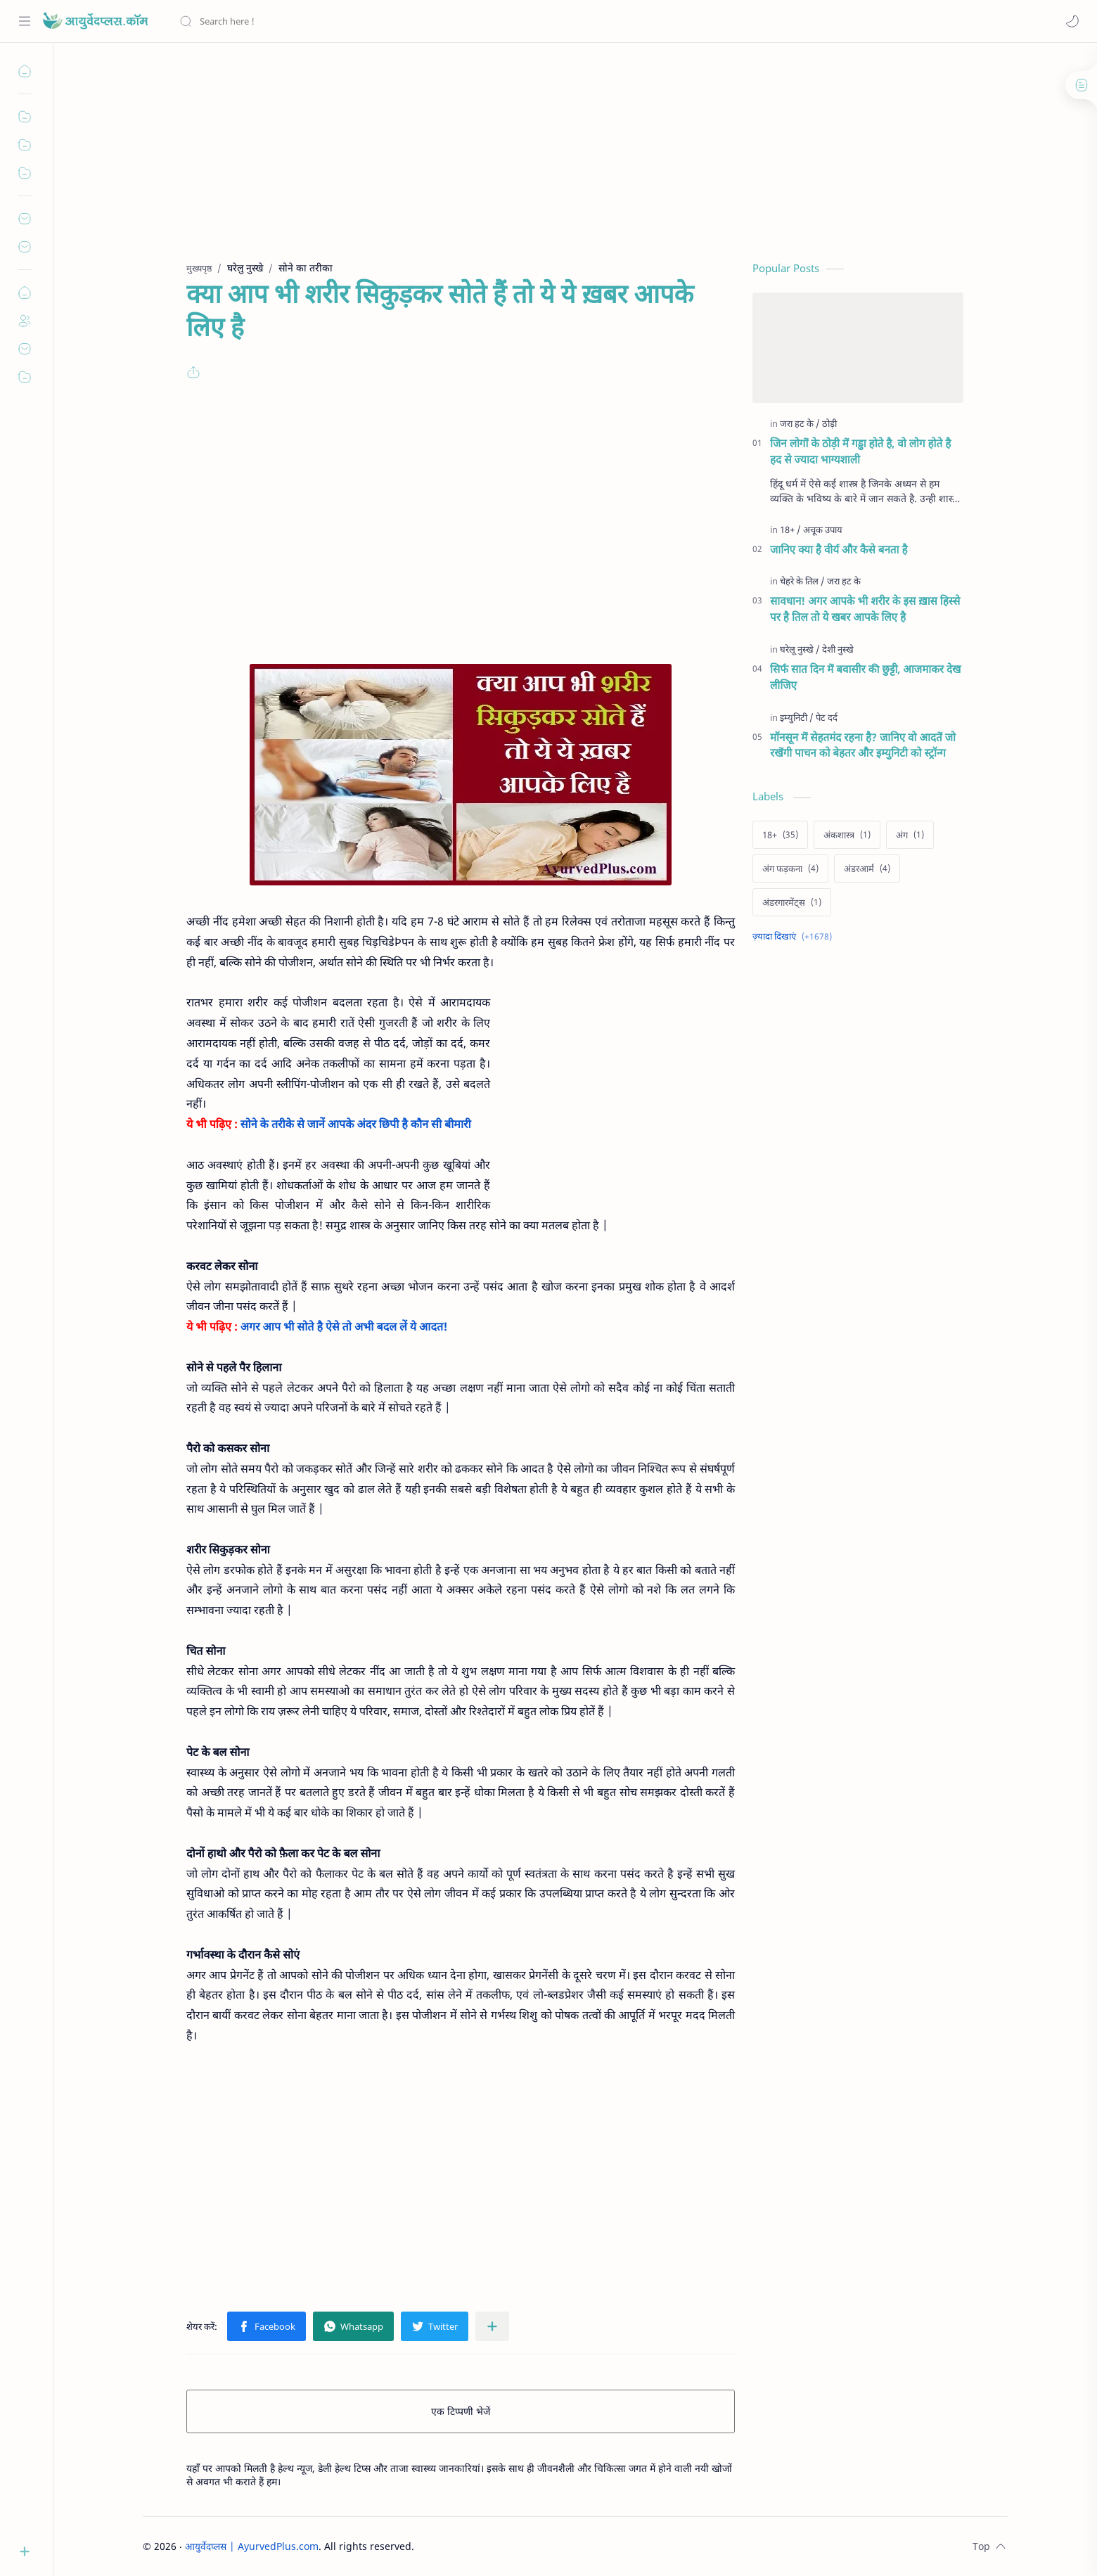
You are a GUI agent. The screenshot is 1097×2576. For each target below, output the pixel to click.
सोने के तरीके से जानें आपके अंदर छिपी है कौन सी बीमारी (355, 1124)
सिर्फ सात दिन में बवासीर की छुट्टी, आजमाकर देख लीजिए (865, 677)
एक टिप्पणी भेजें (460, 2411)
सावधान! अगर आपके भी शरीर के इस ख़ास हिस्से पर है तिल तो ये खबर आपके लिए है (865, 609)
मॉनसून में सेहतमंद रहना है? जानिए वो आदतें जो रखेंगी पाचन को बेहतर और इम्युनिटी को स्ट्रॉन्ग (863, 745)
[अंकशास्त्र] (847, 835)
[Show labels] (795, 936)
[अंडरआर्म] (867, 868)
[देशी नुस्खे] (838, 649)
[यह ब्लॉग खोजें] (291, 21)
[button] (1072, 21)
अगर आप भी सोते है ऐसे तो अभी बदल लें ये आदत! (343, 1326)
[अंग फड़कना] (790, 868)
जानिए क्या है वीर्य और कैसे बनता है (839, 549)
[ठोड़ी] (829, 423)
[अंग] (910, 835)
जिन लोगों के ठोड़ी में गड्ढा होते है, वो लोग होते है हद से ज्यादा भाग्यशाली (860, 451)
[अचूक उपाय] (822, 529)
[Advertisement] (549, 162)
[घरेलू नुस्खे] (800, 649)
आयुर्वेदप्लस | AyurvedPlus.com (252, 2546)
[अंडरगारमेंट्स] (791, 902)
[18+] (790, 529)
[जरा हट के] (800, 423)
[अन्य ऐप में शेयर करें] (492, 2326)
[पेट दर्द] (827, 717)
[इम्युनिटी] (797, 717)
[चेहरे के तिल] (802, 581)
